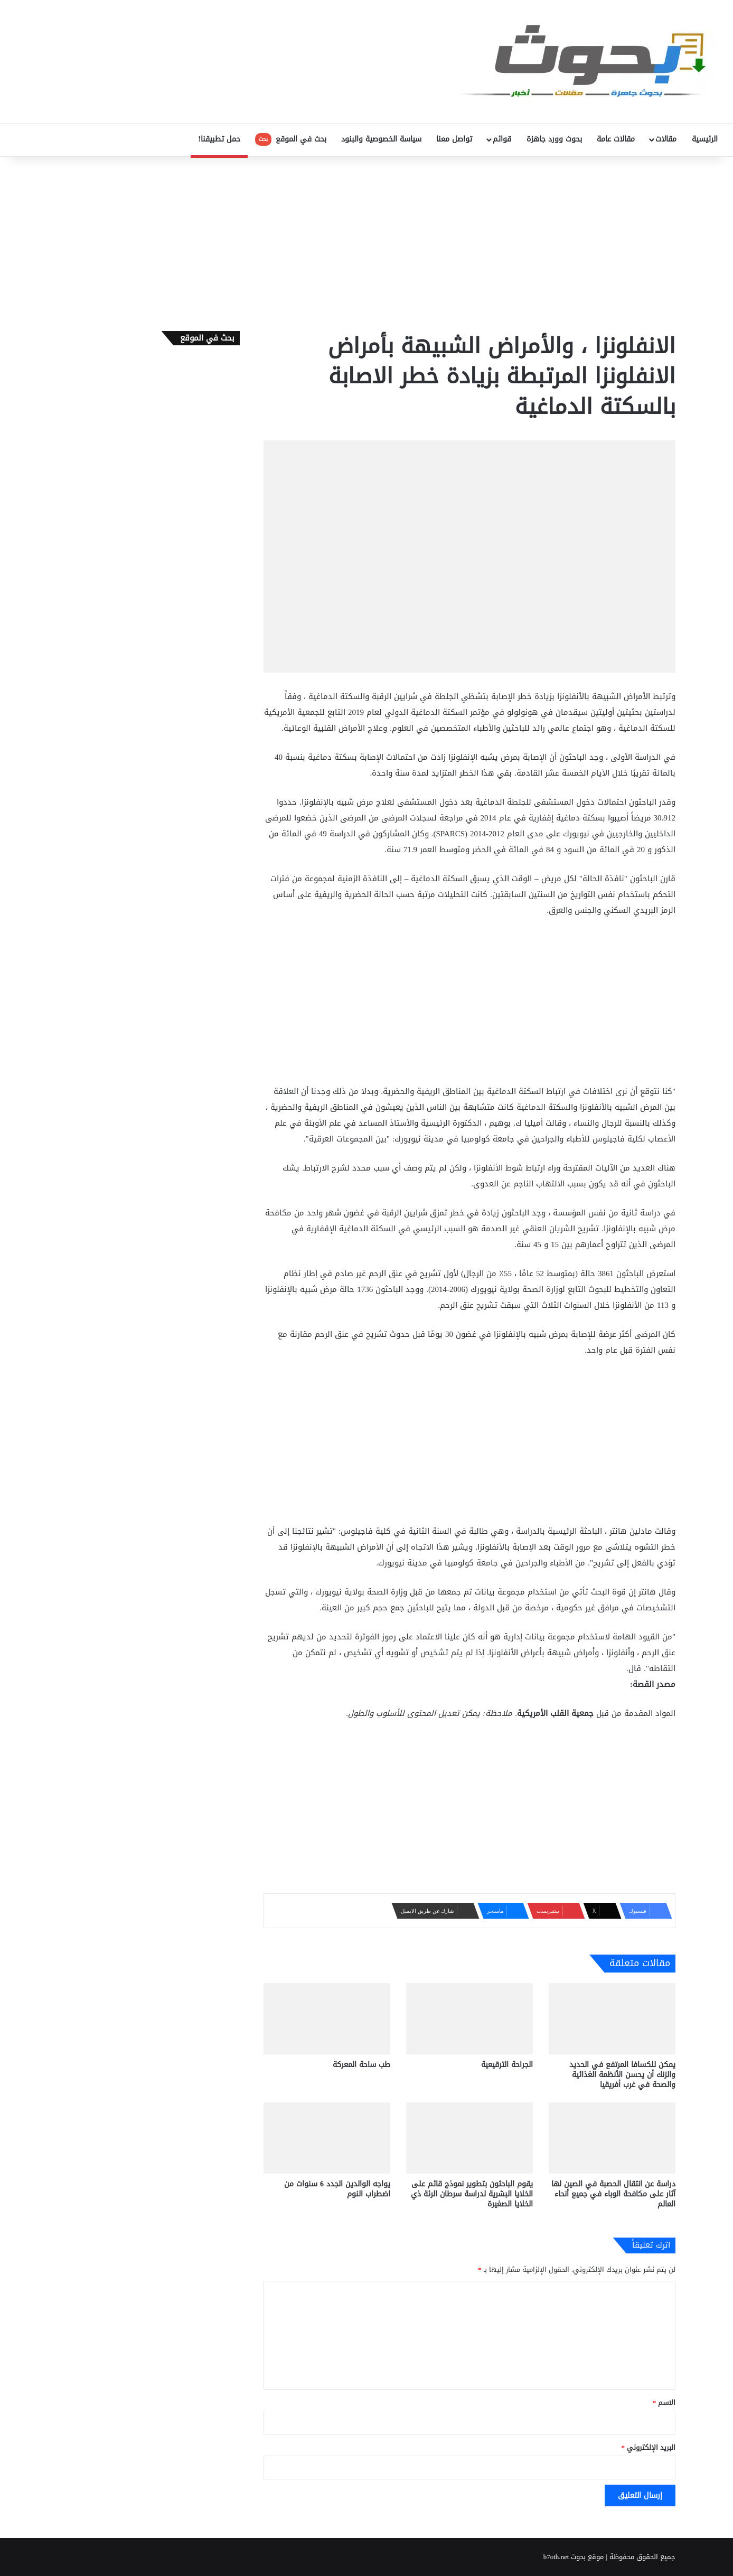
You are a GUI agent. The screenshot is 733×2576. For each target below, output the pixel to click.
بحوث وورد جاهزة (554, 139)
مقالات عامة (616, 139)
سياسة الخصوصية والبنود (381, 139)
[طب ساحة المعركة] (327, 2018)
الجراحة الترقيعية (507, 2065)
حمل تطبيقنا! (219, 139)
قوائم (502, 139)
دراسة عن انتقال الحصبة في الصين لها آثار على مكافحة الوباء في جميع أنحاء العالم (613, 2194)
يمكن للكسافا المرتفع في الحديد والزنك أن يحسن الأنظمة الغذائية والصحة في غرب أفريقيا (622, 2075)
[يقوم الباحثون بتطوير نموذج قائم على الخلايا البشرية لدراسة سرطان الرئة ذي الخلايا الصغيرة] (469, 2138)
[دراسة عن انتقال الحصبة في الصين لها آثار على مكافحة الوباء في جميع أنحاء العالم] (612, 2138)
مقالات (665, 139)
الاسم (664, 2402)
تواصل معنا (454, 139)
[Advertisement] (366, 241)
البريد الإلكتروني (649, 2447)
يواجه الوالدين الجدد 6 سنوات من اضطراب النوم (337, 2189)
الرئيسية (705, 139)
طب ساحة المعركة (361, 2065)
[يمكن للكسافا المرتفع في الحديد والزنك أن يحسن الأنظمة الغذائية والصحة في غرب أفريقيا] (612, 2018)
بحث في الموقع (290, 139)
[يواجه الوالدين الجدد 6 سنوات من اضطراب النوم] (327, 2138)
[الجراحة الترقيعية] (469, 2018)
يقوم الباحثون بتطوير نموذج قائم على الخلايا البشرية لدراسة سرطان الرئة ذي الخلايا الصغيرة (472, 2194)
